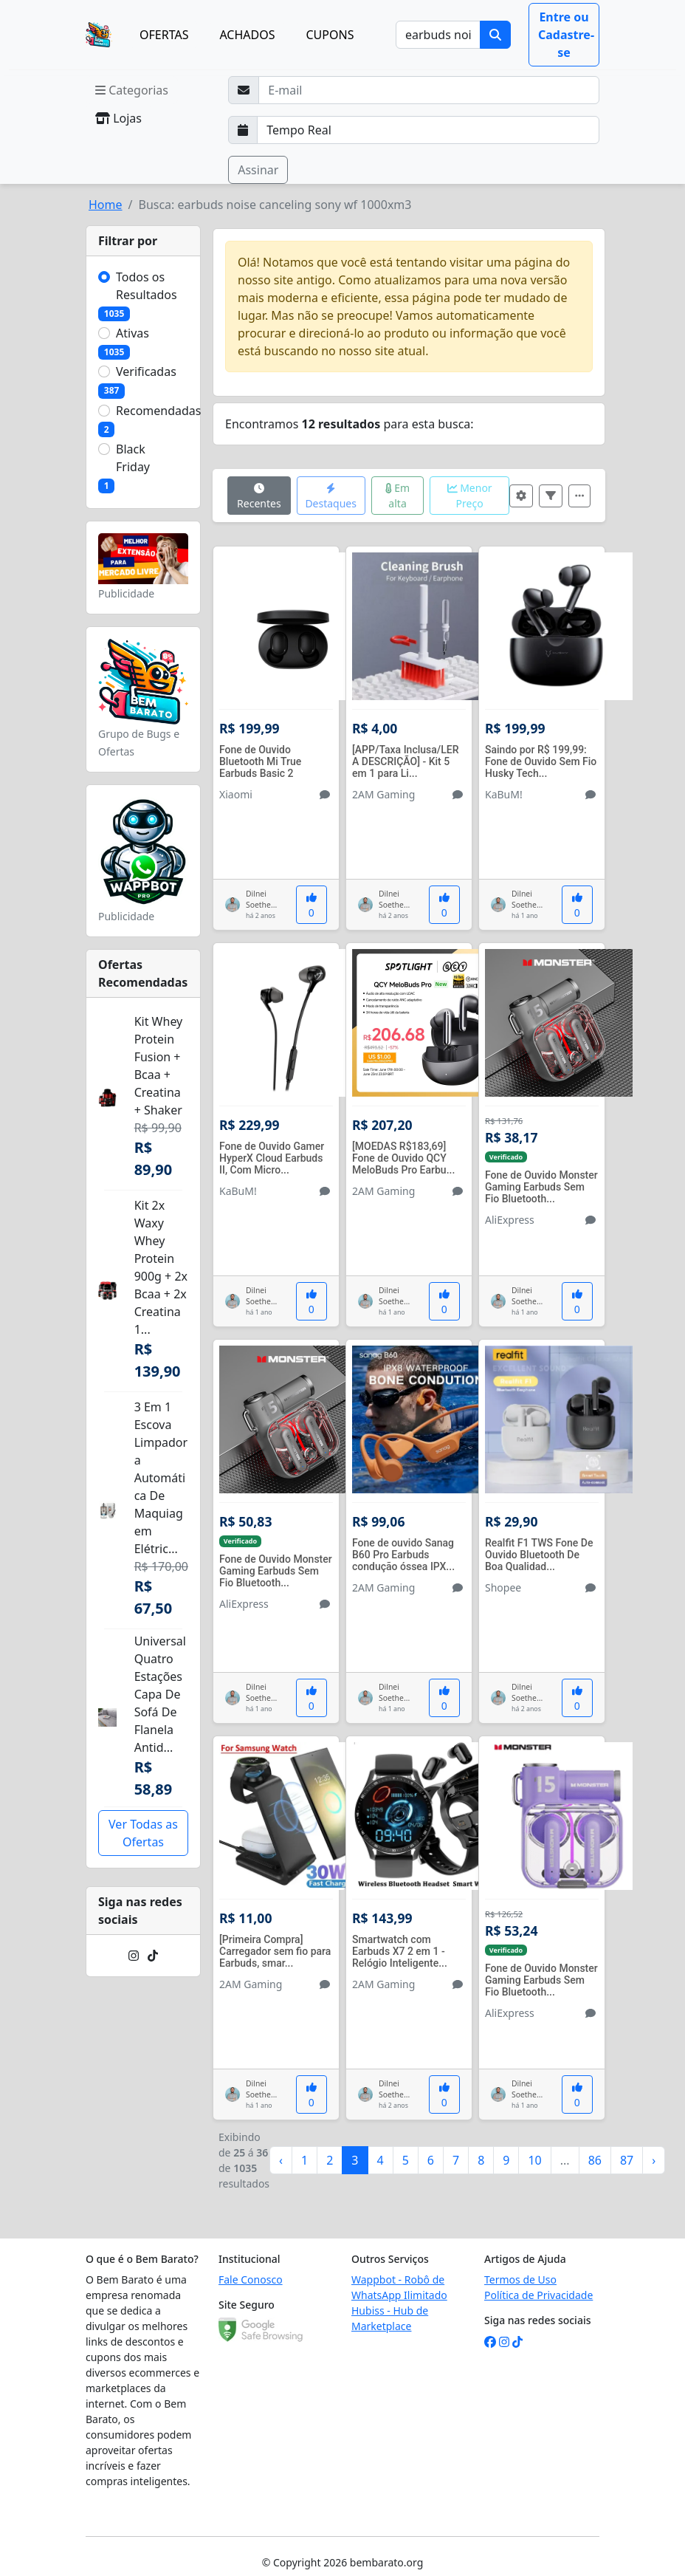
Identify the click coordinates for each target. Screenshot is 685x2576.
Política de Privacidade (538, 2295)
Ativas (132, 333)
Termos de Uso (520, 2279)
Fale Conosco (250, 2279)
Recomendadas (159, 410)
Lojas (118, 118)
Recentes (259, 496)
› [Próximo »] (653, 2160)
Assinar (258, 170)
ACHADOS (247, 35)
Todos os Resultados (146, 286)
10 (534, 2160)
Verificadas (146, 371)
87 (626, 2160)
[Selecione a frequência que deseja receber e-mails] (428, 130)
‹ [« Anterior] (281, 2160)
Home (106, 204)
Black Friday (133, 458)
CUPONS (330, 35)
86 (595, 2160)
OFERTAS (164, 35)
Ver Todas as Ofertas (143, 1833)
